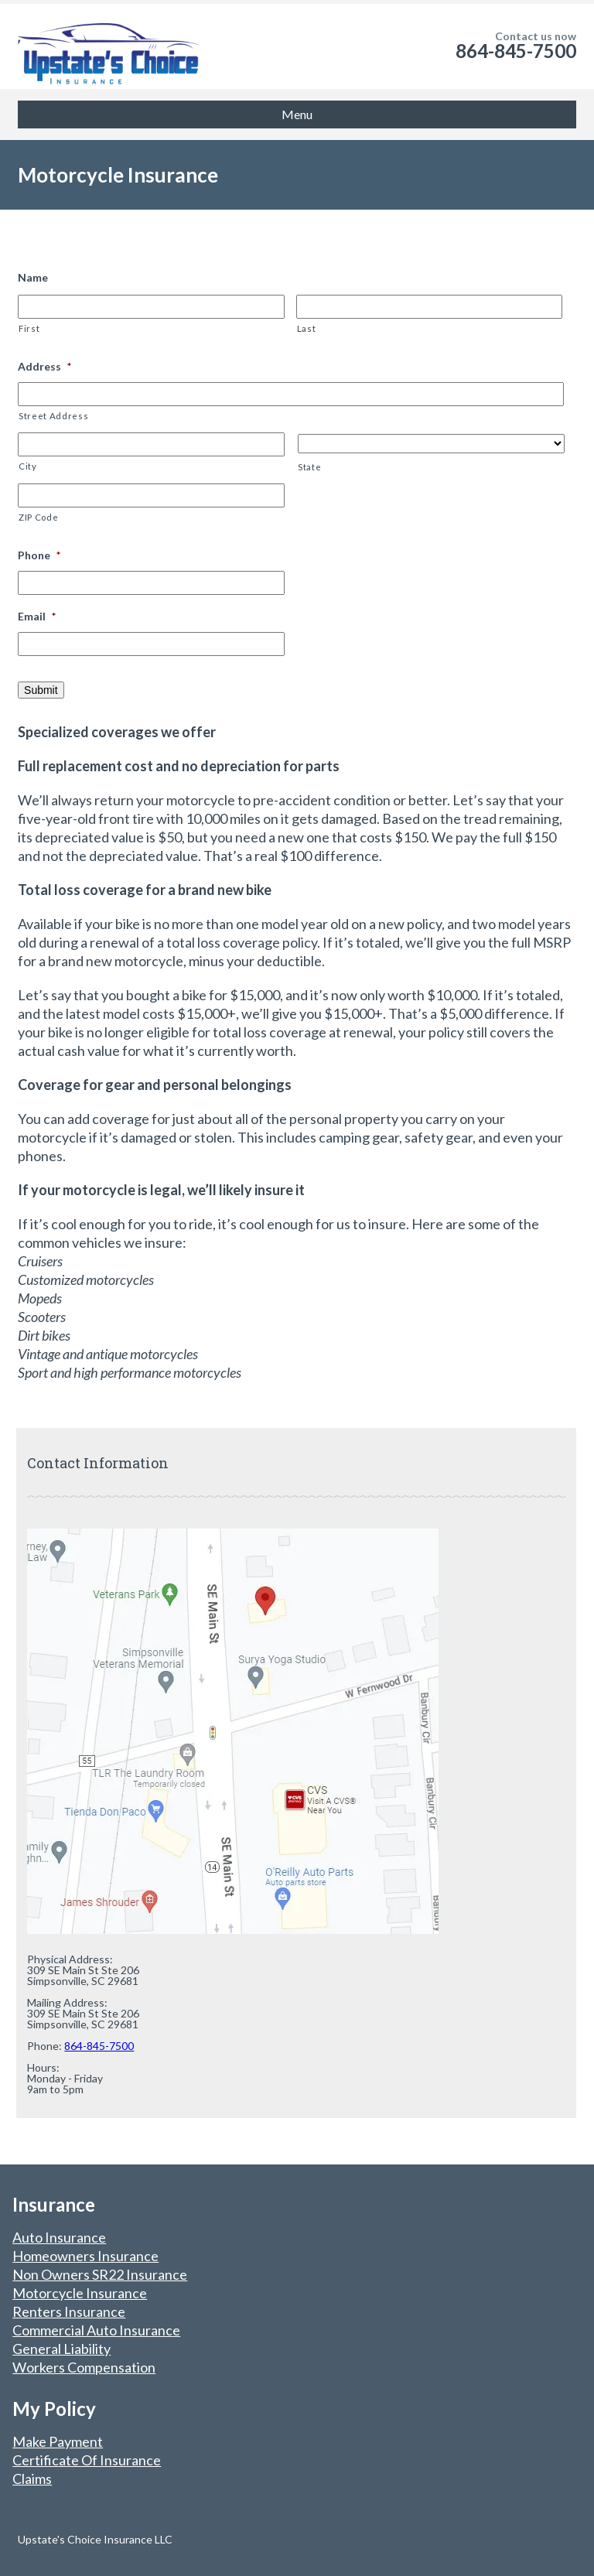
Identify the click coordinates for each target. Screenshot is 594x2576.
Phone (39, 555)
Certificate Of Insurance (86, 2459)
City (28, 466)
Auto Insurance (59, 2237)
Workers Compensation (83, 2367)
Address (44, 366)
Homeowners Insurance (85, 2255)
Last (306, 328)
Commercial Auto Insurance (96, 2330)
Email (37, 616)
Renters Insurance (68, 2311)
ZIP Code (38, 517)
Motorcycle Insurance (79, 2292)
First (29, 328)
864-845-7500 (516, 50)
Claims (32, 2478)
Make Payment (57, 2441)
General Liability (61, 2348)
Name (33, 277)
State (309, 467)
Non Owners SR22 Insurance (99, 2274)
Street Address (53, 416)
